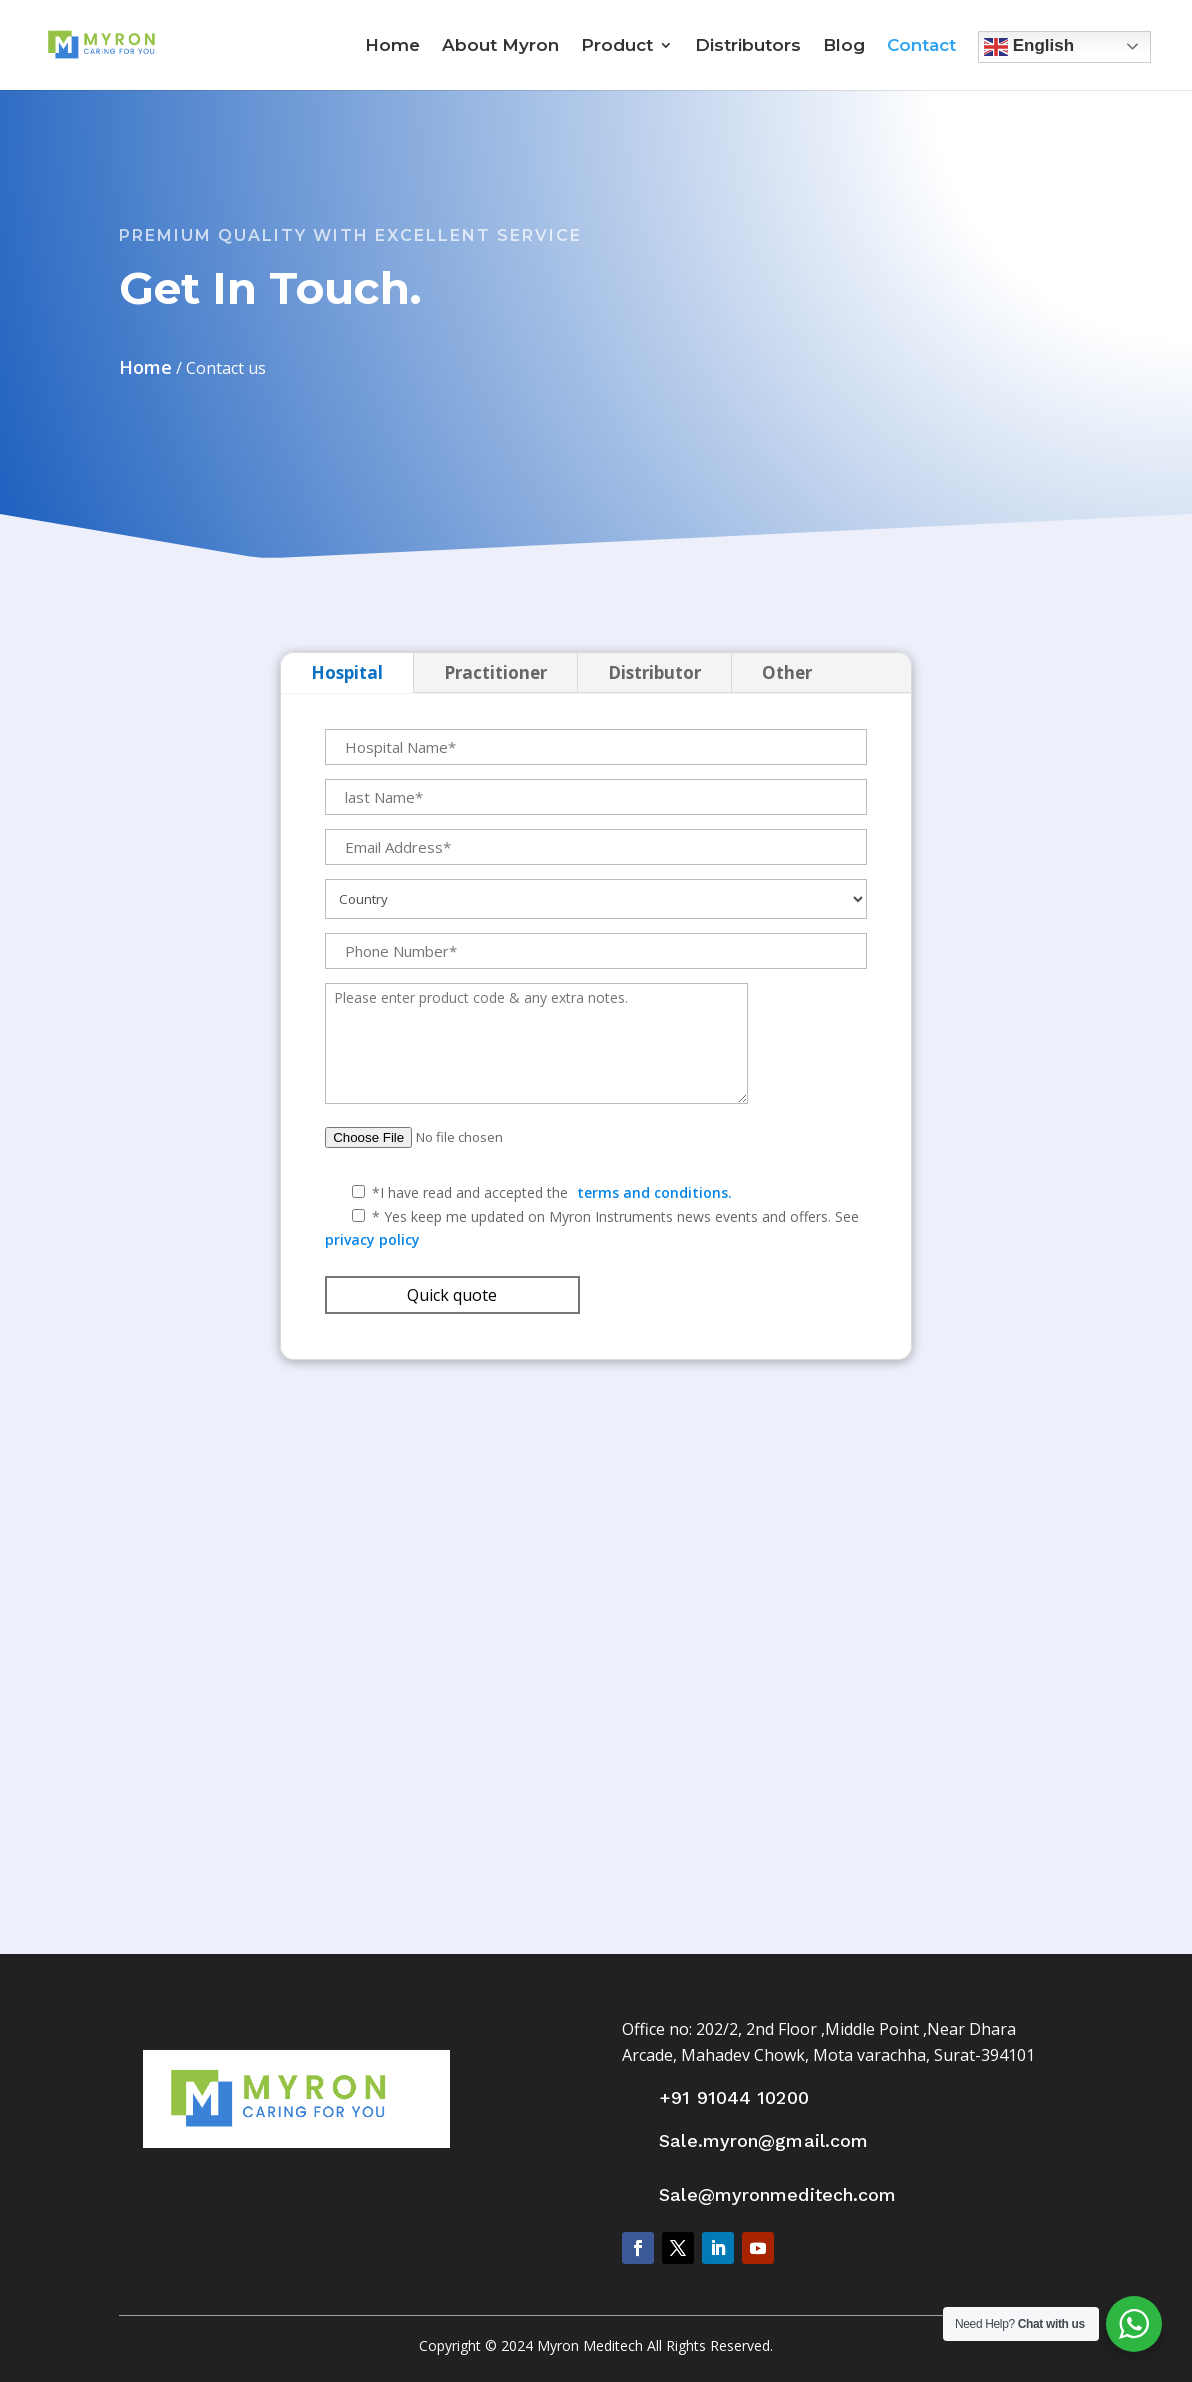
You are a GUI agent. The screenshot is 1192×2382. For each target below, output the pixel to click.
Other (787, 672)
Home (392, 46)
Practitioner (495, 672)
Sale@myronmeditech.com (777, 2194)
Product (617, 46)
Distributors (748, 46)
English (1029, 47)
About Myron (500, 46)
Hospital (347, 672)
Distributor (654, 672)
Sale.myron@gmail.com (763, 2140)
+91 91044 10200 (734, 2097)
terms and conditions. (654, 1192)
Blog (844, 46)
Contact (921, 46)
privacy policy (372, 1239)
